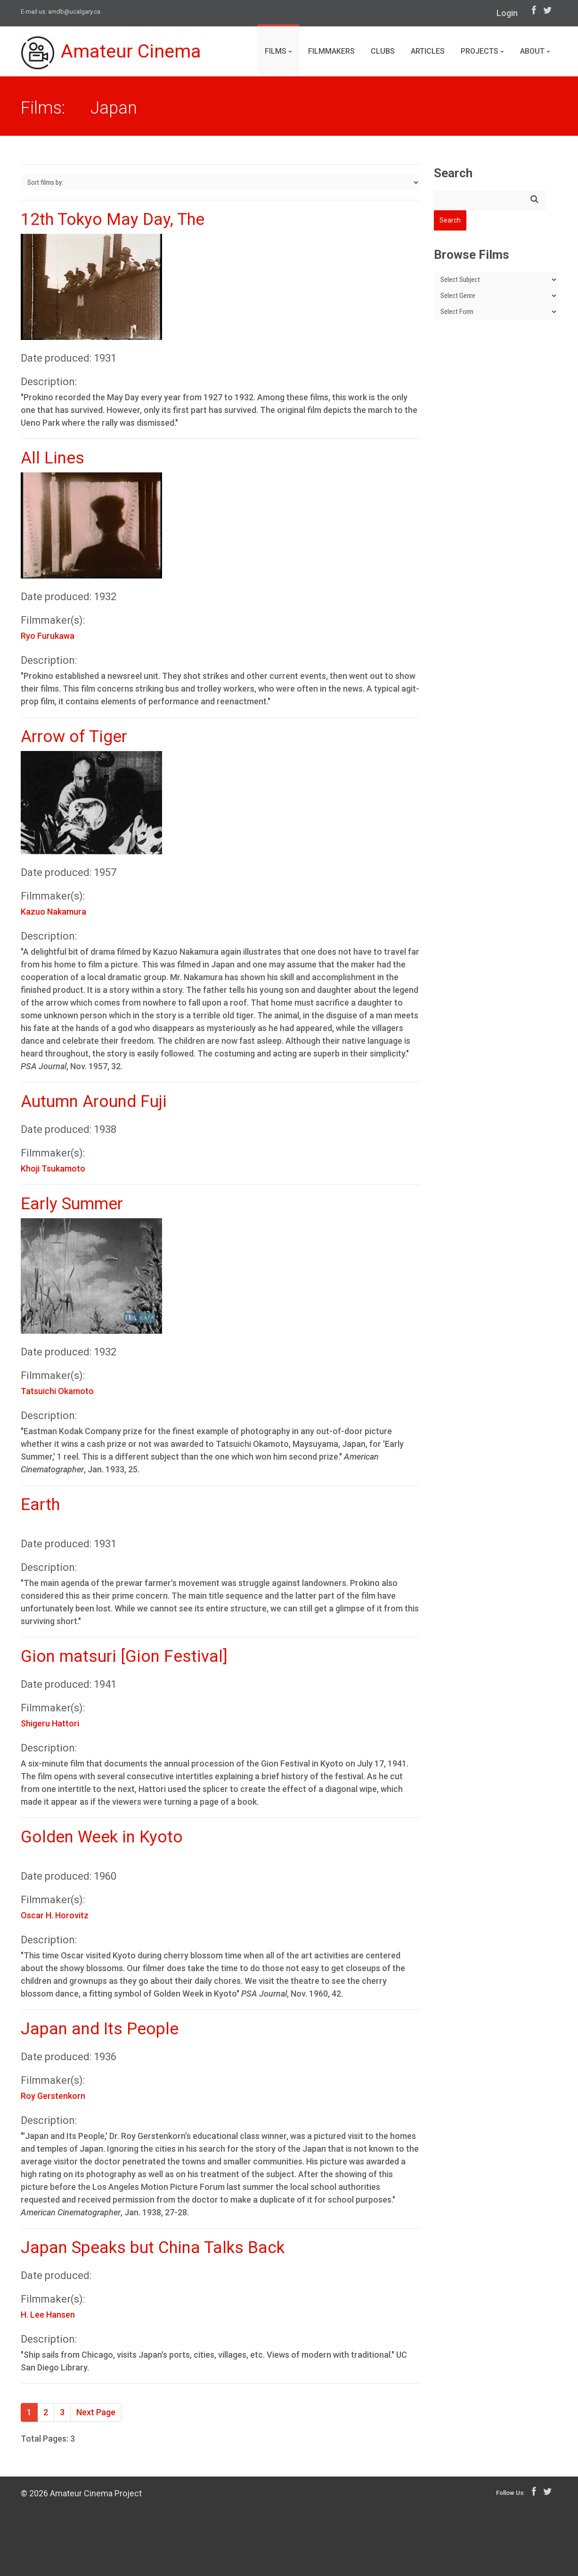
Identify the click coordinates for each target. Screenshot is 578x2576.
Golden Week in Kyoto (102, 1837)
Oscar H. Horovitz (55, 1915)
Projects (482, 51)
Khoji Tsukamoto (53, 1168)
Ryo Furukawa (47, 636)
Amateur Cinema (111, 52)
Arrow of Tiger (74, 736)
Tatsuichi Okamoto (57, 1391)
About (535, 51)
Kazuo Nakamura (53, 911)
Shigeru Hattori (50, 1723)
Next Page (95, 2412)
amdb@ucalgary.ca (74, 11)
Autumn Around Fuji (94, 1101)
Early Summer (72, 1204)
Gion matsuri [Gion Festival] (124, 1656)
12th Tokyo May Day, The (112, 219)
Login (507, 13)
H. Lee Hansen (48, 2315)
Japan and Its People (100, 2029)
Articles (428, 51)
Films (278, 51)
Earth (40, 1504)
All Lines (52, 458)
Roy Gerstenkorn (53, 2096)
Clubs (383, 51)
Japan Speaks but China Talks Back (153, 2247)
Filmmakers (331, 51)
